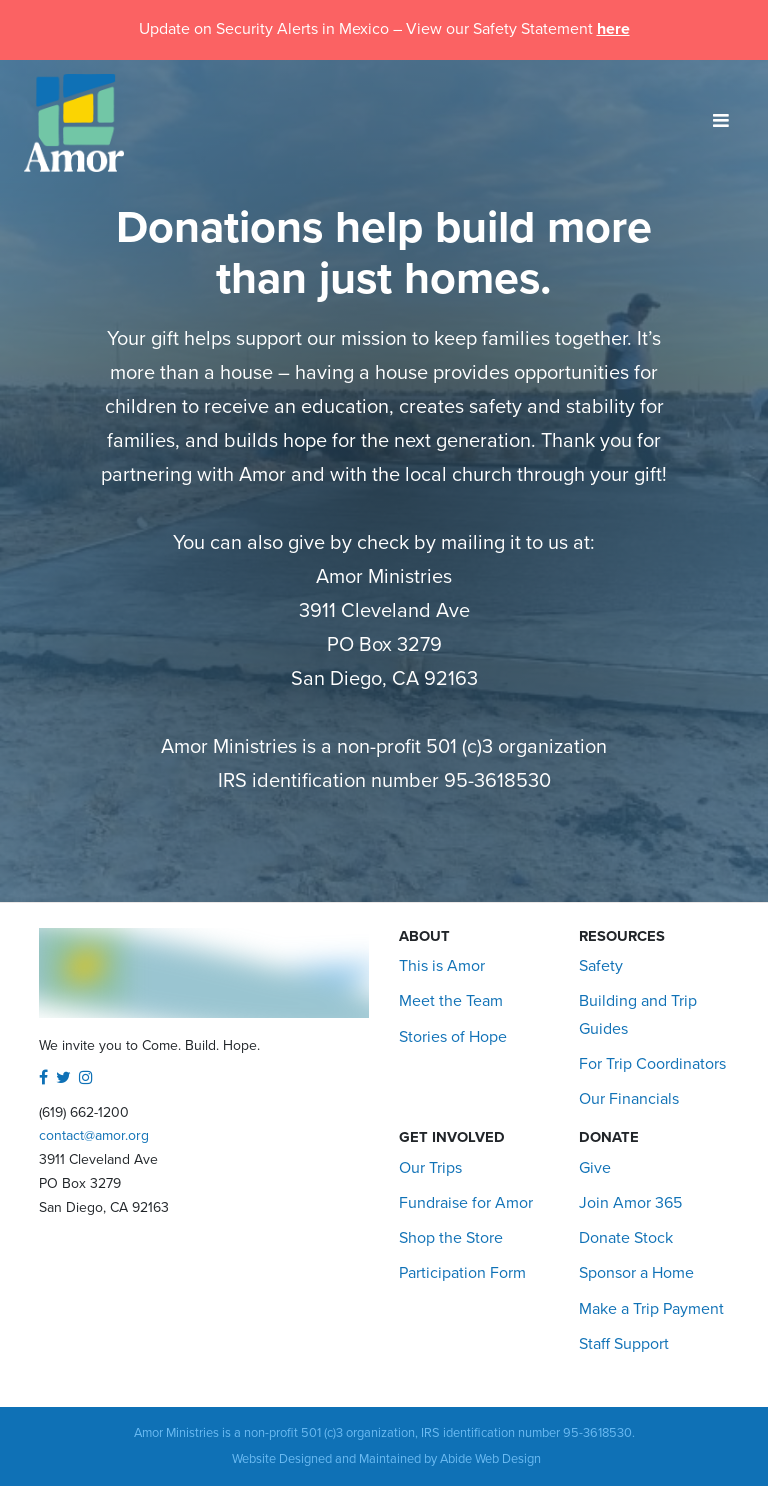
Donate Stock (626, 1238)
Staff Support (624, 1344)
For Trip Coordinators (652, 1064)
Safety (601, 966)
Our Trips (430, 1168)
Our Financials (629, 1099)
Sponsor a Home (636, 1273)
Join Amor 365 (630, 1203)
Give (595, 1168)
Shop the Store (451, 1238)
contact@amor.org (94, 1135)
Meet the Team (451, 1001)
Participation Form (462, 1273)
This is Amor (442, 966)
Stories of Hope (453, 1037)
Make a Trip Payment (651, 1309)
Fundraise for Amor (466, 1203)
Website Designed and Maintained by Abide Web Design (386, 1459)
